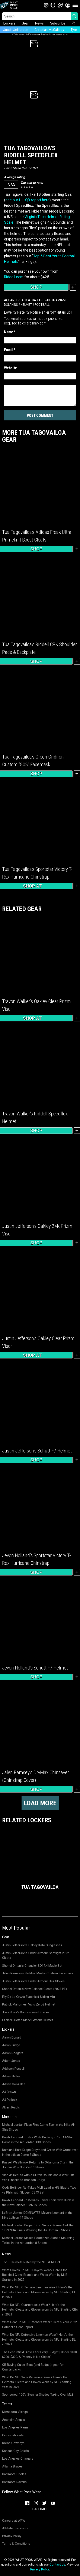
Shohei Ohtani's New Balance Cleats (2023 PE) (34, 1989)
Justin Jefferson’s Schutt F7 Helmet (37, 1451)
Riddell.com (13, 277)
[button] (67, 5)
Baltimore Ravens (14, 2482)
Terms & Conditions (16, 2544)
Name (10, 332)
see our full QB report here (27, 200)
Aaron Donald (11, 2037)
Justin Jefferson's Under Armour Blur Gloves (33, 1981)
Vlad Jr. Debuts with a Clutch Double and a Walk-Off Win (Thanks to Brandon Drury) (38, 2177)
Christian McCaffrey (49, 30)
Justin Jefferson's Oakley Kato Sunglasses (32, 1945)
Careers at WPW (13, 2520)
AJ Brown (9, 2092)
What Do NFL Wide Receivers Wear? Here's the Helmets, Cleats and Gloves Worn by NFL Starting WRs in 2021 (36, 2382)
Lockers (9, 23)
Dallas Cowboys (13, 2443)
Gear (25, 23)
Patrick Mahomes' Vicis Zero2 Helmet (28, 2004)
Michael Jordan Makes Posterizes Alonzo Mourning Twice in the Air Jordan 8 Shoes (38, 2240)
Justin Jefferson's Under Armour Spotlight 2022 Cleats (35, 1955)
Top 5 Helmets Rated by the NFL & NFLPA (31, 2262)
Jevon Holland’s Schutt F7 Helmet (35, 1668)
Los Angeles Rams (15, 2427)
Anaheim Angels (13, 2420)
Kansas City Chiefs (15, 2451)
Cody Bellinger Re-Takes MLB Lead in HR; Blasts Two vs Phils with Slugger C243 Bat (39, 2190)
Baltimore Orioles (14, 2474)
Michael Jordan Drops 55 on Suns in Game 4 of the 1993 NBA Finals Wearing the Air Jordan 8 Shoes (38, 2227)
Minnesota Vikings (15, 2412)
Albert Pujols (11, 2107)
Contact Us (57, 2564)
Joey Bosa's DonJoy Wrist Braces (25, 2012)
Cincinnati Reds (13, 2435)
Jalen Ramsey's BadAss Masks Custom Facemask (37, 1973)
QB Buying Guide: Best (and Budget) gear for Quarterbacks (33, 2367)
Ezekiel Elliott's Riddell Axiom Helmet (27, 2020)
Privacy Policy (11, 2536)
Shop (36, 287)
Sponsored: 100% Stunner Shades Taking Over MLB (38, 2394)
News (39, 23)
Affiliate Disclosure (15, 2528)
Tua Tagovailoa (42, 300)
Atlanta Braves (12, 2466)
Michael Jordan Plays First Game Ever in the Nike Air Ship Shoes (38, 2127)
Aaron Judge (11, 2045)
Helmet (26, 304)
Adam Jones (11, 2061)
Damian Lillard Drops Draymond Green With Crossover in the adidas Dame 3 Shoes (40, 2152)
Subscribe (57, 23)
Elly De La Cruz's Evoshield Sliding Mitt (28, 1997)
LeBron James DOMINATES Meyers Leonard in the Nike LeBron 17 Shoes (37, 2215)
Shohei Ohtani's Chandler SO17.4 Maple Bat (32, 1966)
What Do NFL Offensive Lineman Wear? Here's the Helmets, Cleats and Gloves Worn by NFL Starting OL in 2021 (39, 2292)
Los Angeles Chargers (17, 2458)
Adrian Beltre (11, 2076)
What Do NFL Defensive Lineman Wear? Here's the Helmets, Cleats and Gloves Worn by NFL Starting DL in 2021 (39, 2339)
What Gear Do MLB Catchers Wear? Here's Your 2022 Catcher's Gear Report (39, 2324)
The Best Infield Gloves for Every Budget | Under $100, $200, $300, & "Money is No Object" (39, 2354)
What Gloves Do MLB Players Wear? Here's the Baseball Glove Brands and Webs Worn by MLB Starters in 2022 (34, 2275)
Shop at (36, 886)
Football (42, 304)
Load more (40, 1803)
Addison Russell (13, 2069)
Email (9, 350)
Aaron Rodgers (12, 2053)
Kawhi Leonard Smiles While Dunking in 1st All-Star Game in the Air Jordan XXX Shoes (37, 2139)
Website (10, 368)
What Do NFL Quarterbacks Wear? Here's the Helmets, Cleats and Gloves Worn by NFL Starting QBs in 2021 (40, 2309)
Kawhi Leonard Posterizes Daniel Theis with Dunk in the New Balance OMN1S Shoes (38, 2202)
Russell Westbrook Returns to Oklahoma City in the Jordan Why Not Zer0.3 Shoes (38, 2164)
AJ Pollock (9, 2100)
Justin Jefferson (15, 30)
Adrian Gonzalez (13, 2084)
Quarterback (16, 300)
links (50, 34)
